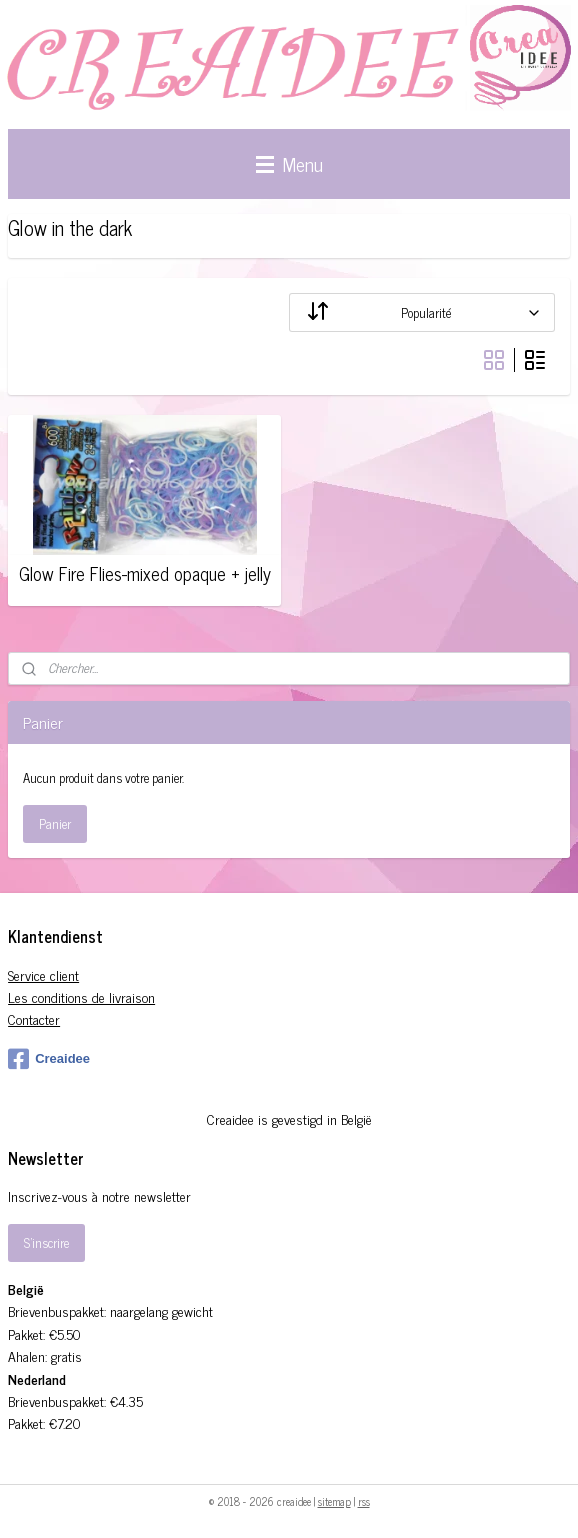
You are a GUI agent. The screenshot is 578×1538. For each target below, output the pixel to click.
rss (364, 1501)
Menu (289, 163)
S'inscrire (46, 1242)
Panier (55, 823)
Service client (43, 974)
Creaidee (49, 1059)
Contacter (34, 1018)
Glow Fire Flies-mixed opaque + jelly (145, 574)
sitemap (334, 1501)
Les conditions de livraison (81, 996)
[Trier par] (422, 312)
